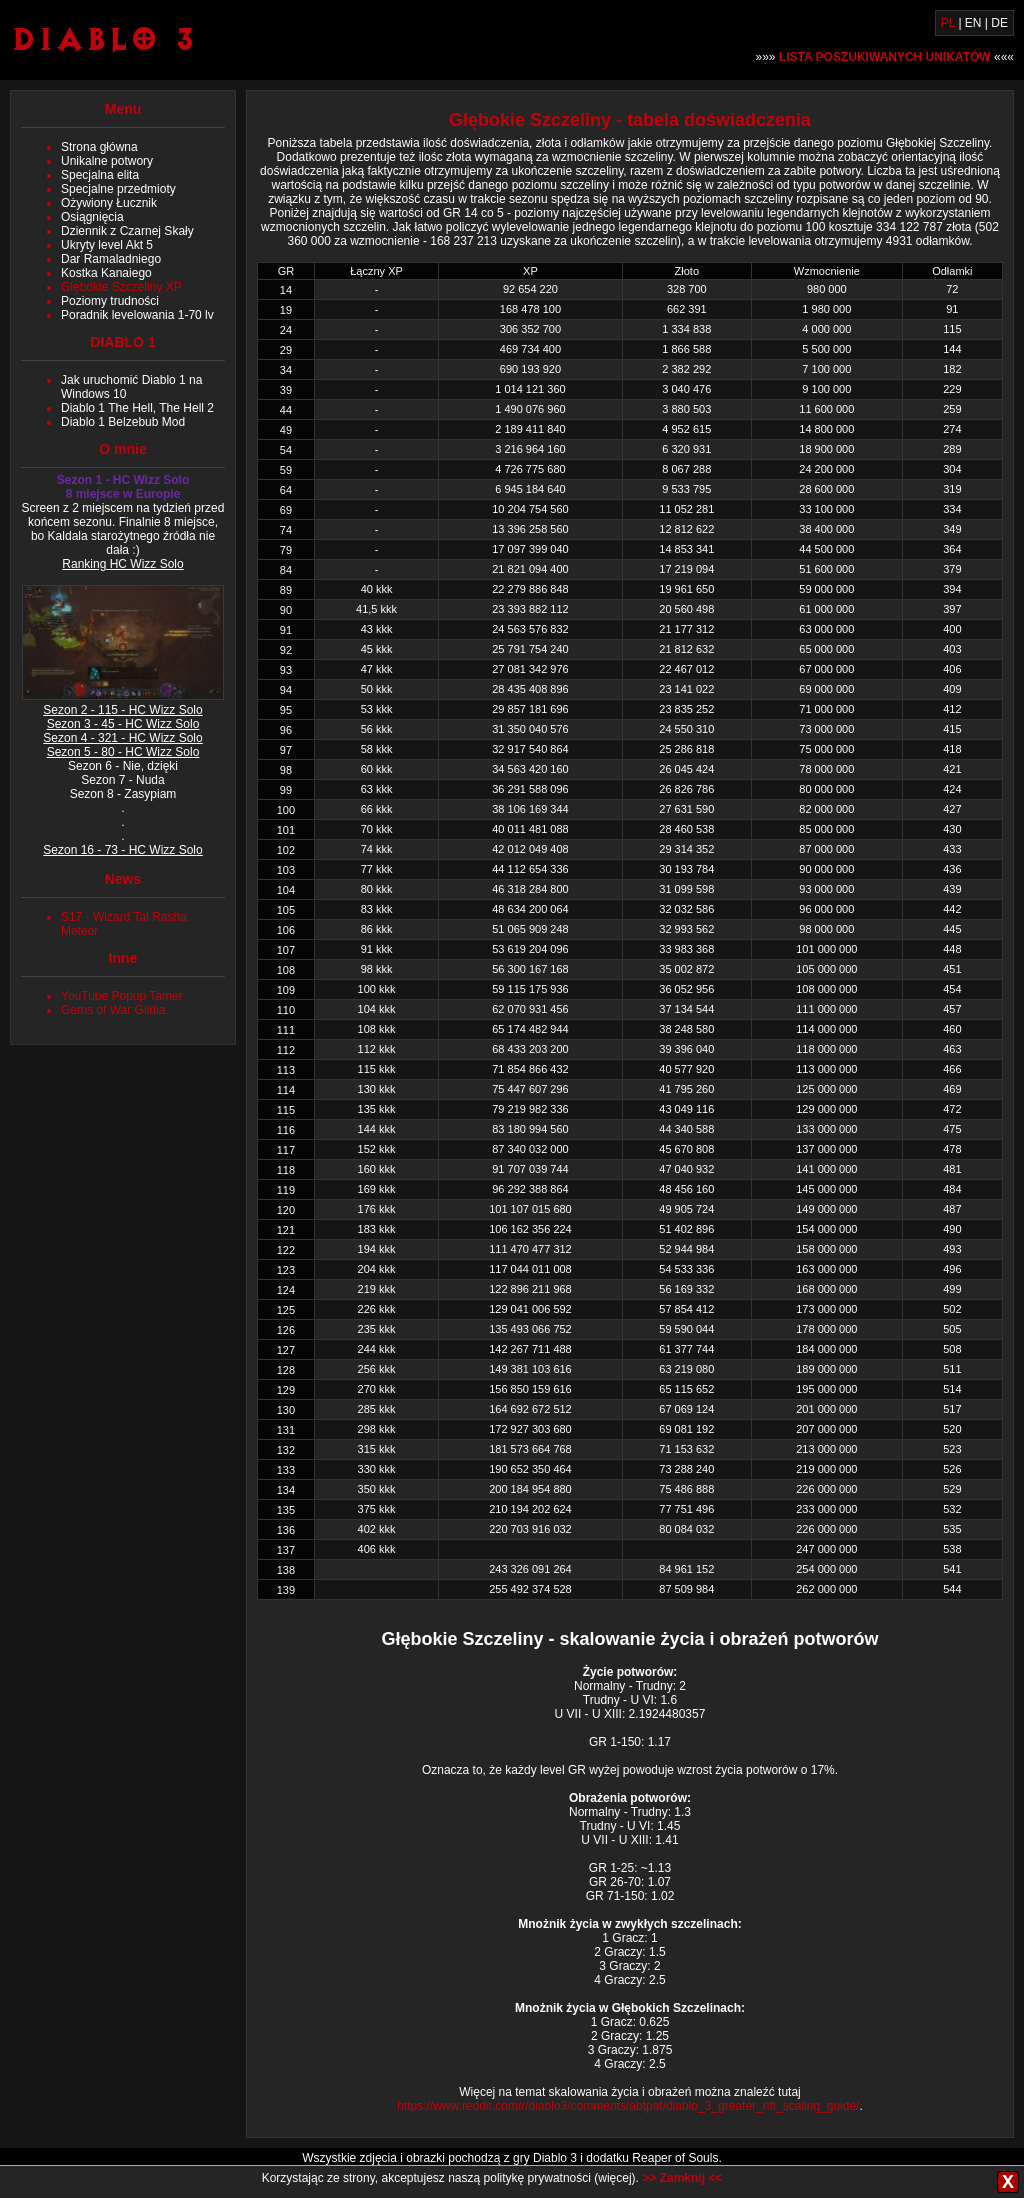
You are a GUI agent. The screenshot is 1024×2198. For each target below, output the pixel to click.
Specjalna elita (100, 175)
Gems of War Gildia (113, 1010)
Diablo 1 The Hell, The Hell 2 (137, 408)
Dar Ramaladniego (111, 259)
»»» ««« (885, 57)
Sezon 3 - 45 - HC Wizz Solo (123, 724)
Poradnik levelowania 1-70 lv (137, 315)
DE (999, 23)
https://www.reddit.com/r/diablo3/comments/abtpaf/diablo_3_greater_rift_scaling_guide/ (628, 2106)
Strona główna (99, 147)
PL (948, 23)
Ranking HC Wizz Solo (122, 564)
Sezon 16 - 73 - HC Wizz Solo (122, 850)
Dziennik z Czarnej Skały (127, 231)
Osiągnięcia (92, 217)
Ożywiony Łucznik (109, 203)
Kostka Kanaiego (106, 273)
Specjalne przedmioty (118, 189)
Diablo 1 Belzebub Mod (123, 422)
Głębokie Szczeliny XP (121, 287)
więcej (614, 2178)
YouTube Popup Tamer (122, 996)
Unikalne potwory (107, 161)
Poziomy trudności (110, 301)
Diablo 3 (103, 38)
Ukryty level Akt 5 (107, 245)
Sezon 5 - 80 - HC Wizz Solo (123, 752)
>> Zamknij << (682, 2178)
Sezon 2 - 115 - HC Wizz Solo (122, 710)
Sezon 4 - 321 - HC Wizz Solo (122, 738)
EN (973, 23)
